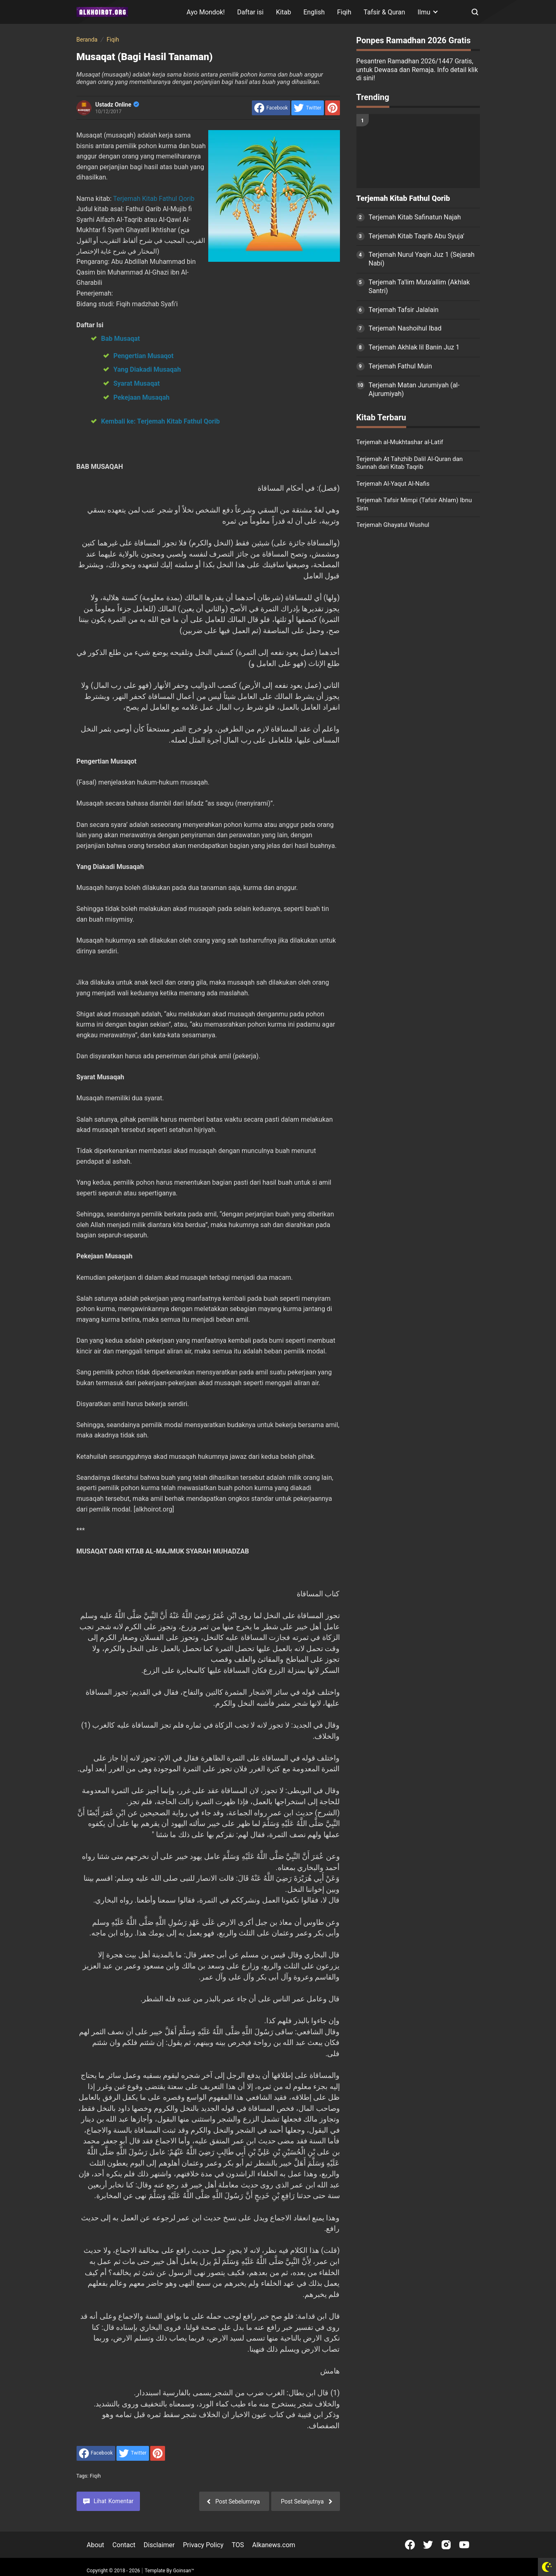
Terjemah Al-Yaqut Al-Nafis (393, 483)
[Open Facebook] (410, 2545)
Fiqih (344, 12)
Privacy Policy (203, 2545)
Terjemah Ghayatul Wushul (393, 525)
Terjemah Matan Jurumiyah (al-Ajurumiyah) (414, 389)
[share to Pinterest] (332, 107)
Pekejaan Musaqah (142, 397)
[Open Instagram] (446, 2545)
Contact (123, 2545)
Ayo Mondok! (205, 12)
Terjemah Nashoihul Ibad (405, 328)
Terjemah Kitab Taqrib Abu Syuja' (417, 236)
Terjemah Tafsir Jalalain (404, 310)
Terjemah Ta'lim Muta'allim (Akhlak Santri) (419, 286)
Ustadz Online (117, 104)
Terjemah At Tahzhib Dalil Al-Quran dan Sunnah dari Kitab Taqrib (409, 463)
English (314, 12)
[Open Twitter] (428, 2545)
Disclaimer (159, 2545)
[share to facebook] (271, 107)
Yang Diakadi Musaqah (147, 369)
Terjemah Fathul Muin (400, 366)
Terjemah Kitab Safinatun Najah (415, 217)
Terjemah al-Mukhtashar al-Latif (399, 442)
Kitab (283, 12)
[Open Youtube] (464, 2545)
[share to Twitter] (307, 107)
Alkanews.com (273, 2545)
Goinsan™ (183, 2571)
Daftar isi (250, 12)
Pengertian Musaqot (144, 356)
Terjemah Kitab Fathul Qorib (154, 199)
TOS (238, 2545)
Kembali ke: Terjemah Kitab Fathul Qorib (160, 421)
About (96, 2545)
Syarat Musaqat (137, 383)
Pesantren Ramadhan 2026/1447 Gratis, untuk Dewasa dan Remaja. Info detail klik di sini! (417, 69)
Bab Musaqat (120, 338)
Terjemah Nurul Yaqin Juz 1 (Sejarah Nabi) (422, 259)
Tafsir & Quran (384, 12)
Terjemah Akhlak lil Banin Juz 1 (414, 347)
